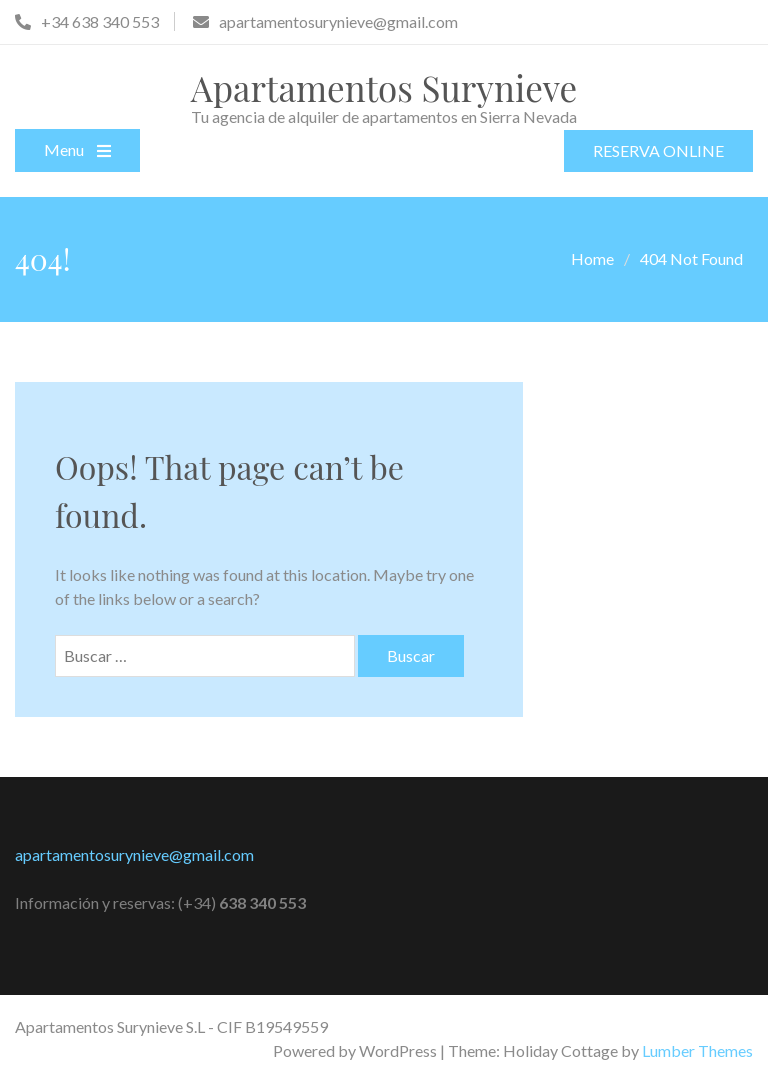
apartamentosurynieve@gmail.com (134, 854)
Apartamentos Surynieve (384, 87)
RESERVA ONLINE (658, 150)
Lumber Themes (697, 1050)
